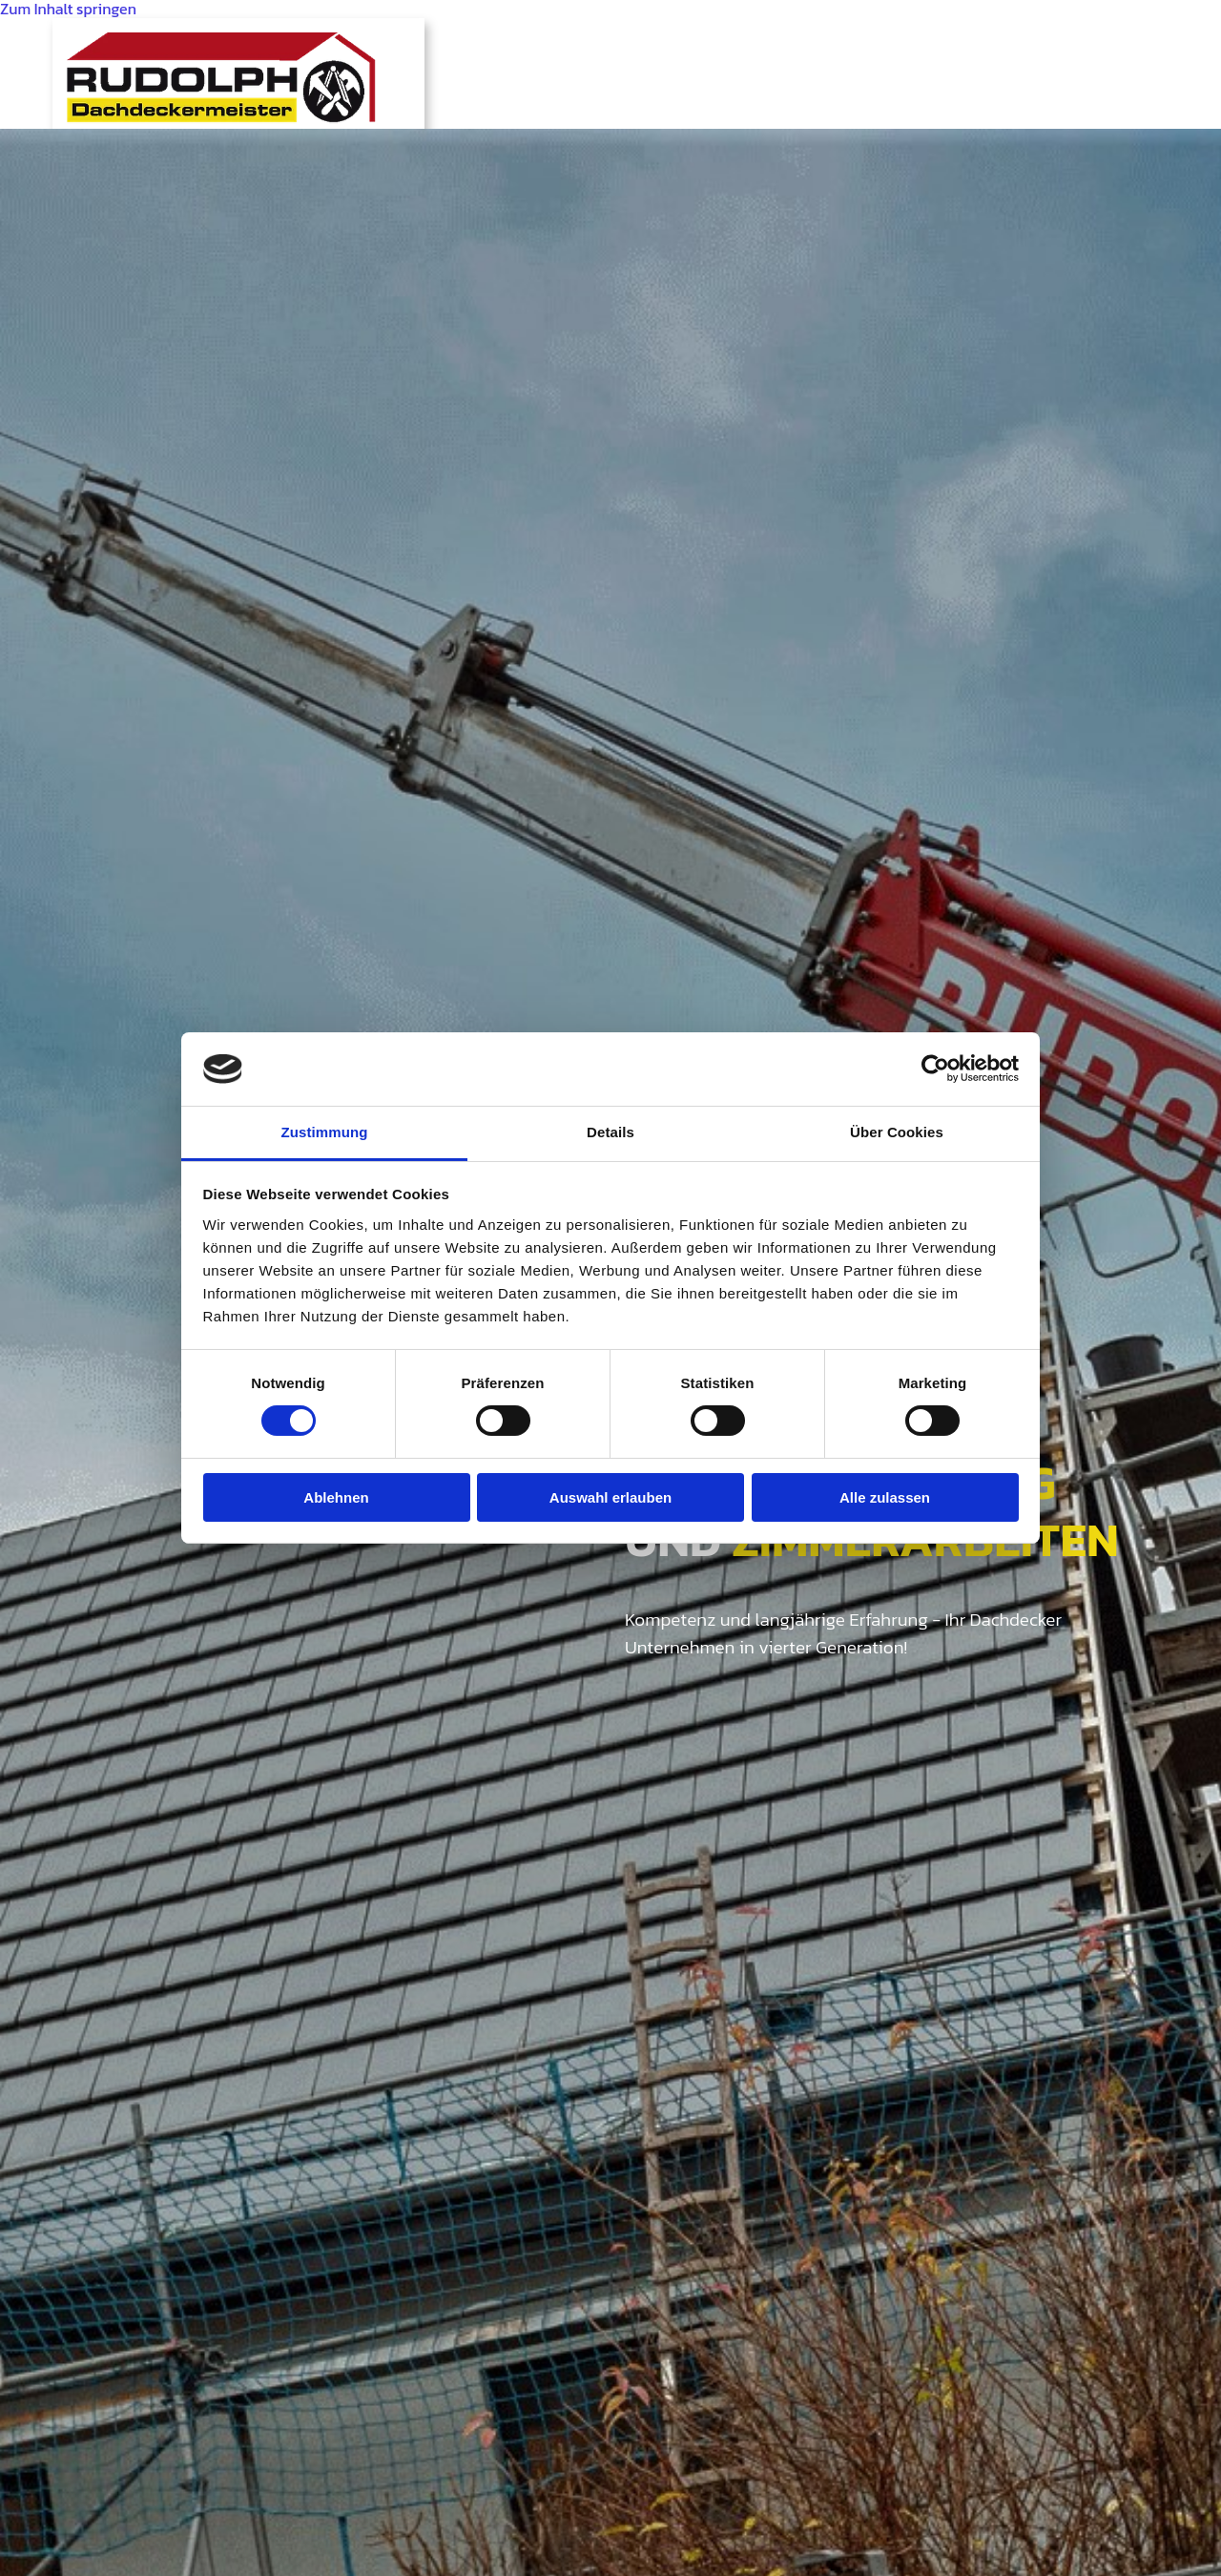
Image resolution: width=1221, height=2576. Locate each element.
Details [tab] (610, 1132)
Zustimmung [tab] (324, 1132)
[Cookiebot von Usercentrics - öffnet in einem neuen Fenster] (935, 1068)
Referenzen (960, 43)
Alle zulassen (884, 1497)
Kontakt (1093, 43)
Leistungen (679, 43)
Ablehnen (335, 1497)
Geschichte (534, 43)
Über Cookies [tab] (896, 1132)
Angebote (818, 43)
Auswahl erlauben (610, 1497)
